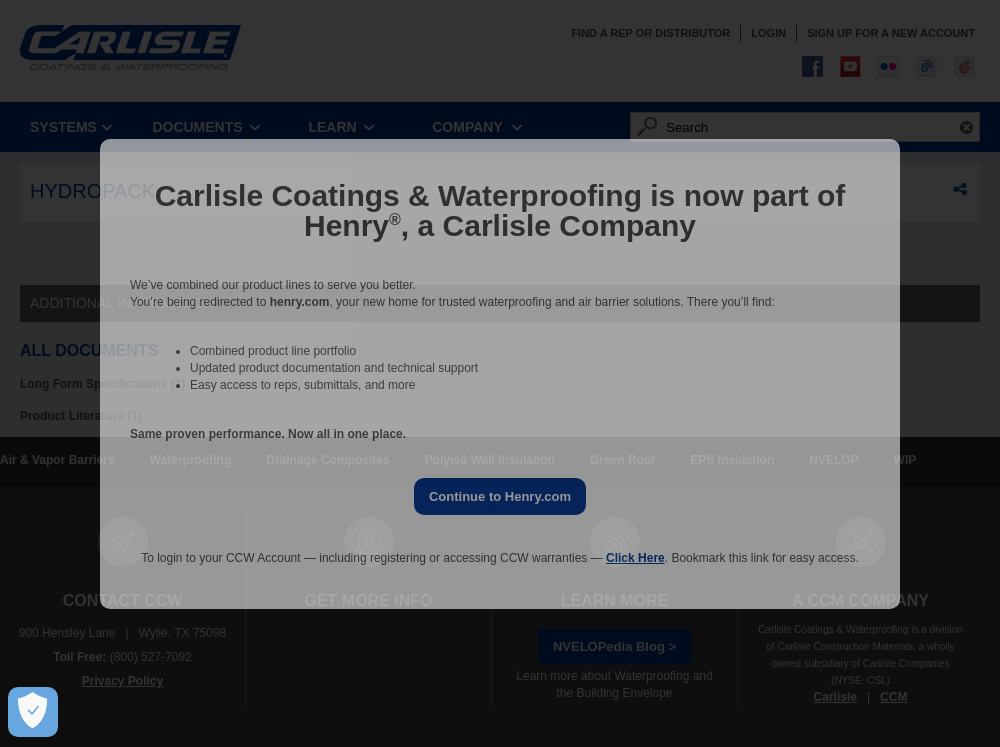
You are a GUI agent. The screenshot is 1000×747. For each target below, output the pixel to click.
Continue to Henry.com (500, 496)
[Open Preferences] (29, 712)
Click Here (635, 558)
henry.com (300, 302)
